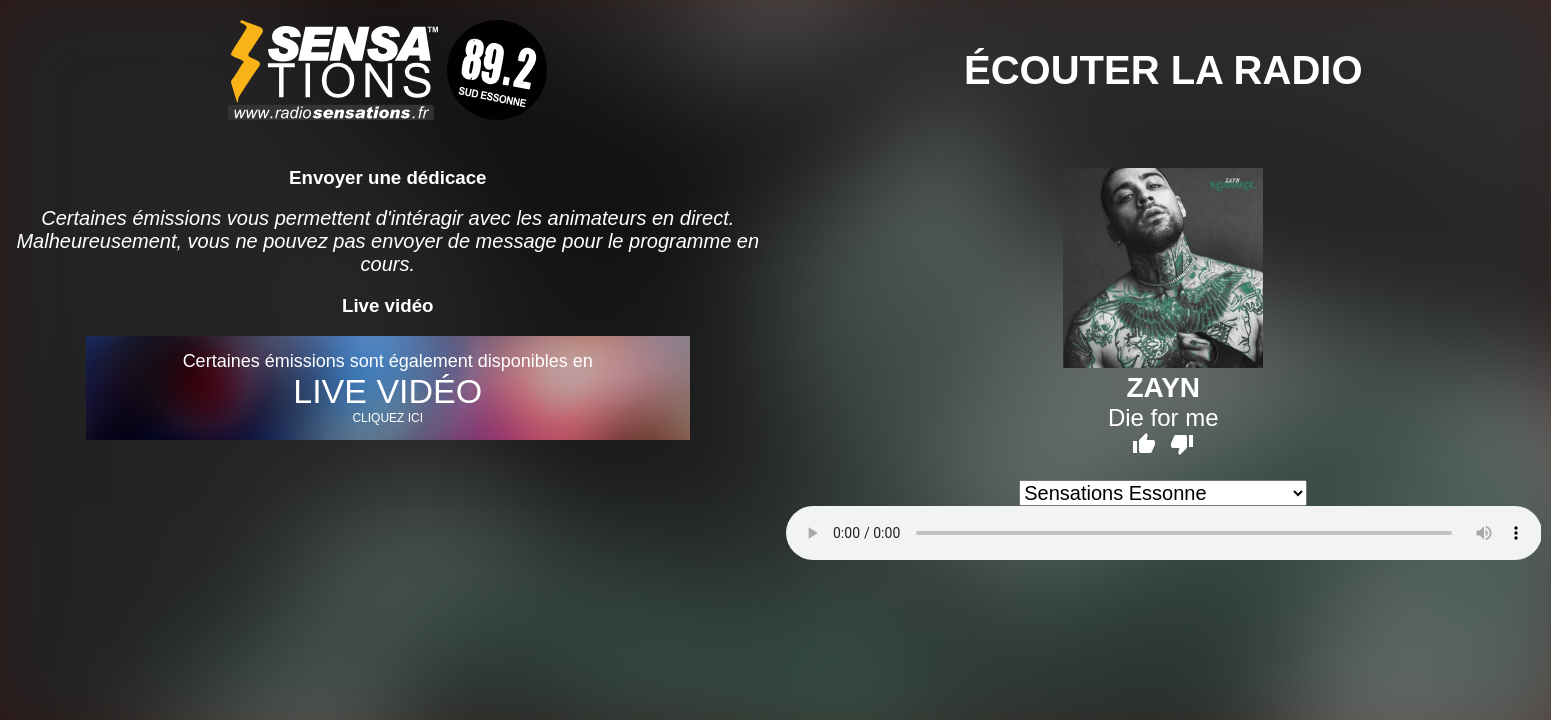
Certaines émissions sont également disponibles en (388, 388)
